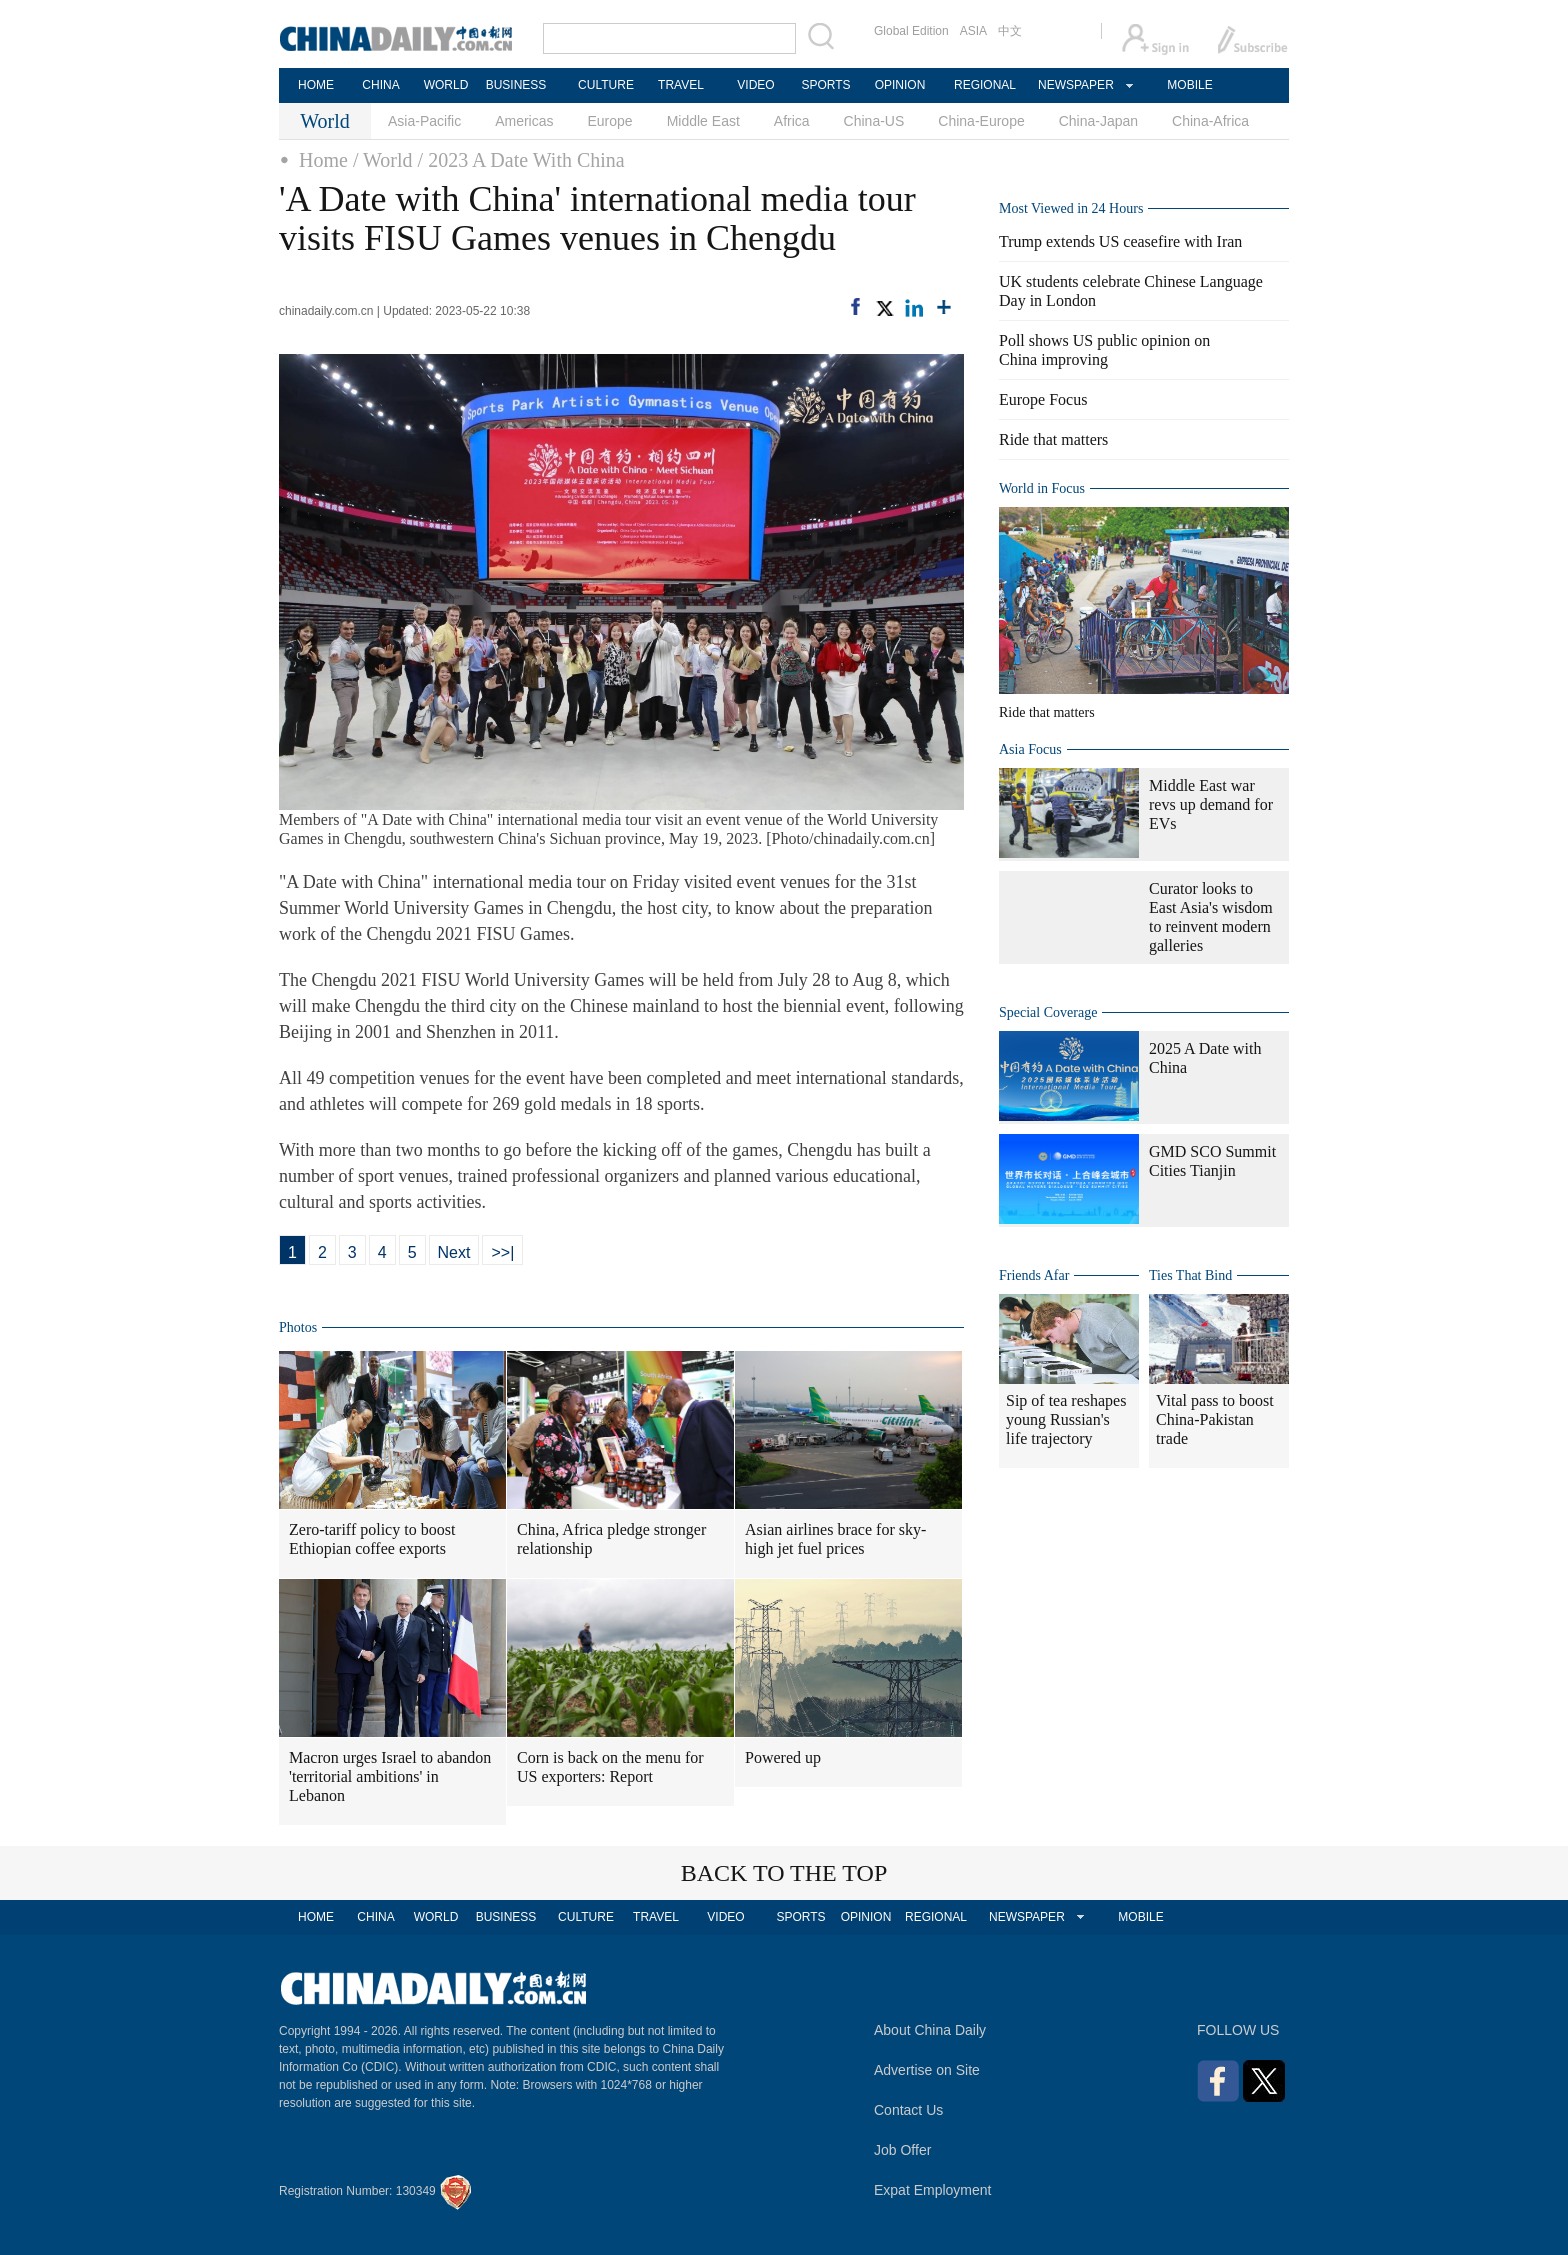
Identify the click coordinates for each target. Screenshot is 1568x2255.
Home (323, 160)
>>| (502, 1252)
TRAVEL (681, 85)
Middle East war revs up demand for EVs (1211, 804)
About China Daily (930, 2030)
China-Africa (1210, 121)
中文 (1010, 31)
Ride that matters (1053, 439)
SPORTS (825, 85)
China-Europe (981, 121)
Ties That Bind (1190, 1275)
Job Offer (902, 2150)
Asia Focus (1030, 749)
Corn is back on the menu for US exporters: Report (610, 1767)
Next (454, 1252)
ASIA (973, 31)
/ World (383, 160)
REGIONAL (985, 85)
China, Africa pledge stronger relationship (611, 1539)
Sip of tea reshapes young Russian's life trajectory (1066, 1419)
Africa (792, 121)
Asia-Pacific (424, 121)
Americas (524, 121)
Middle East (703, 121)
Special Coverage (1048, 1012)
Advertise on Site (927, 2070)
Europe (610, 121)
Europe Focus (1043, 399)
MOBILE (1189, 85)
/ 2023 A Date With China (521, 160)
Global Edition (911, 31)
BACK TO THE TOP (784, 1873)
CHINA (380, 85)
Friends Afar (1034, 1275)
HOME (316, 85)
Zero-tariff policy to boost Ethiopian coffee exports (372, 1539)
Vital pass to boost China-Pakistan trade (1215, 1419)
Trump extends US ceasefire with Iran (1120, 241)
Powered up (783, 1757)
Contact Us (908, 2110)
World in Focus (1042, 488)
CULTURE (606, 85)
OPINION (900, 85)
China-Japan (1098, 121)
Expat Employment (933, 2190)
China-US (874, 121)
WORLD (446, 85)
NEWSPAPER (1075, 85)
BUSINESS (516, 85)
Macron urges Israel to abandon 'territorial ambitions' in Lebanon (390, 1776)
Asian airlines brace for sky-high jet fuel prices (835, 1539)
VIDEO (755, 85)
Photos (298, 1327)
